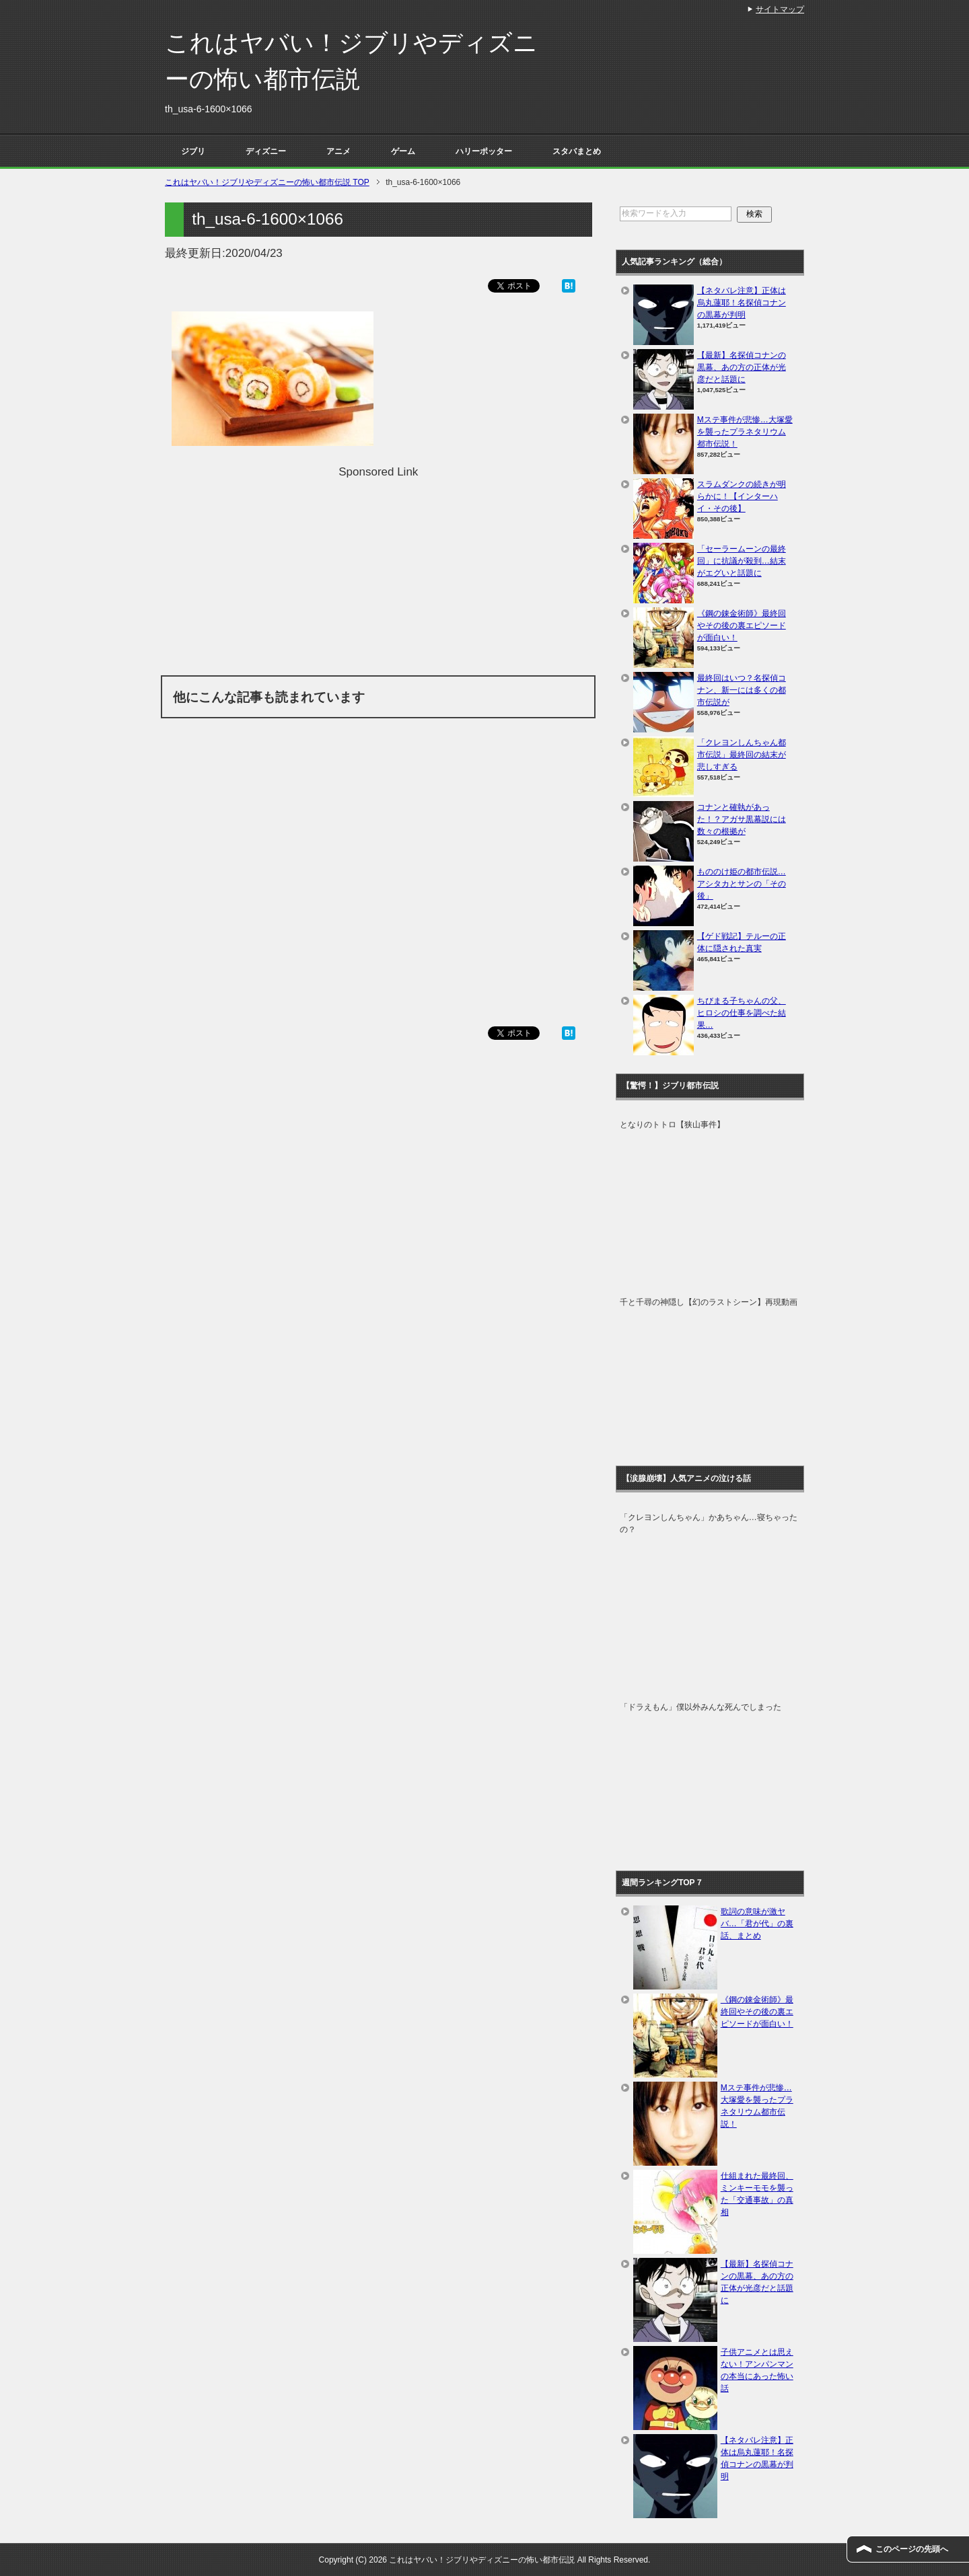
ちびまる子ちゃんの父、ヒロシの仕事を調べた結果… (741, 1013)
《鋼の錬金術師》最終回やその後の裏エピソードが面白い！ (741, 625)
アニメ (338, 151)
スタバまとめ (576, 151)
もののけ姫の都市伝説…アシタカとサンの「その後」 (741, 884)
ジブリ (193, 151)
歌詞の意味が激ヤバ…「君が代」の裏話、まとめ (757, 1923)
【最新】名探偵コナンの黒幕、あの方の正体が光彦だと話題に (741, 367)
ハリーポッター (484, 151)
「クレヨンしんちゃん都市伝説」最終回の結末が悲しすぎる (741, 754)
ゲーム (403, 151)
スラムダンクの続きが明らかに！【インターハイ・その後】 (741, 496)
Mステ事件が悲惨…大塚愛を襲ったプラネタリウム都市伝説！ (745, 432)
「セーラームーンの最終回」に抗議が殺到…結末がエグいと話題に (741, 561)
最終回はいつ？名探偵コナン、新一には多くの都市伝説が (741, 690)
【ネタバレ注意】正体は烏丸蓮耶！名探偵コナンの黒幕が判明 (741, 302)
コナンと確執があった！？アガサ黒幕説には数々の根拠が (741, 819)
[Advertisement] (378, 574)
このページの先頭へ (911, 2549)
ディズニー (266, 151)
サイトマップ (780, 9)
